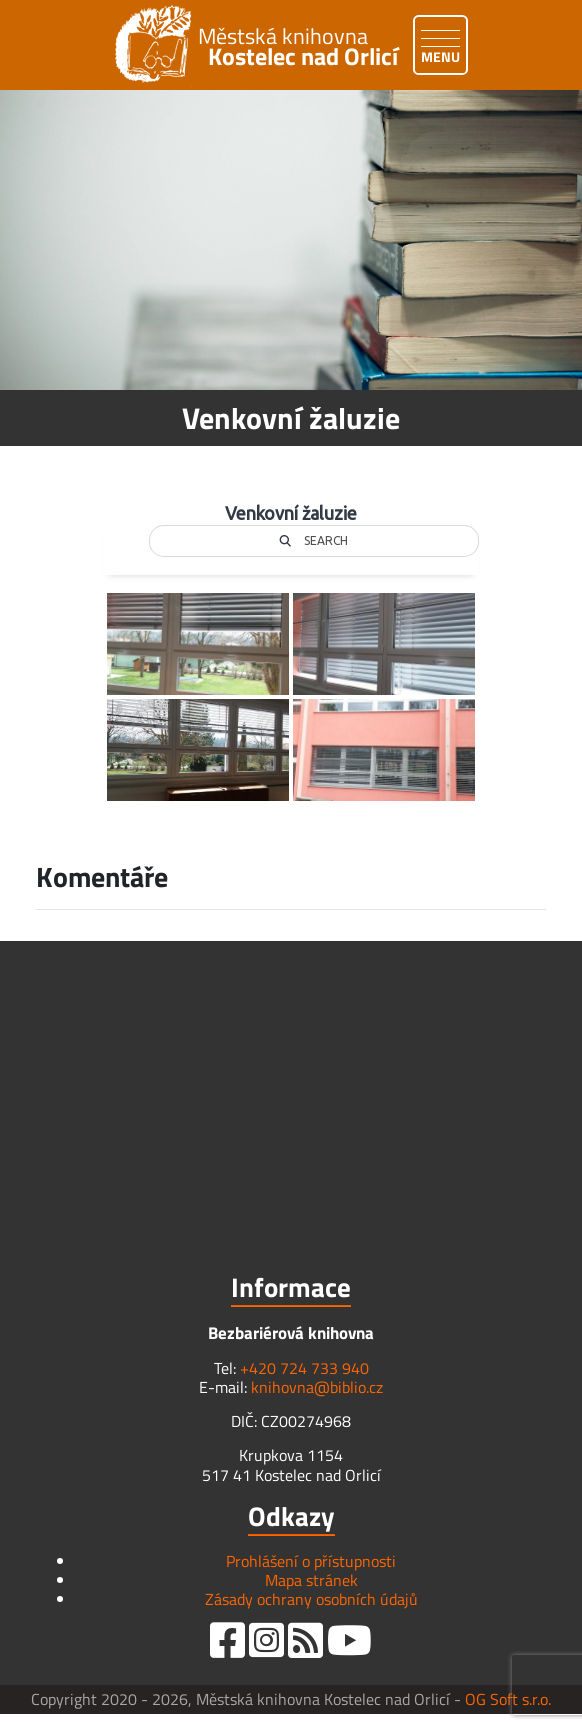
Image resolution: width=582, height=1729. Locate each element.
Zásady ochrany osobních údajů (311, 1599)
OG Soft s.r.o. (508, 1699)
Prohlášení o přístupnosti (311, 1561)
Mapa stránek (311, 1580)
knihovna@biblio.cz (317, 1387)
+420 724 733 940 (304, 1368)
